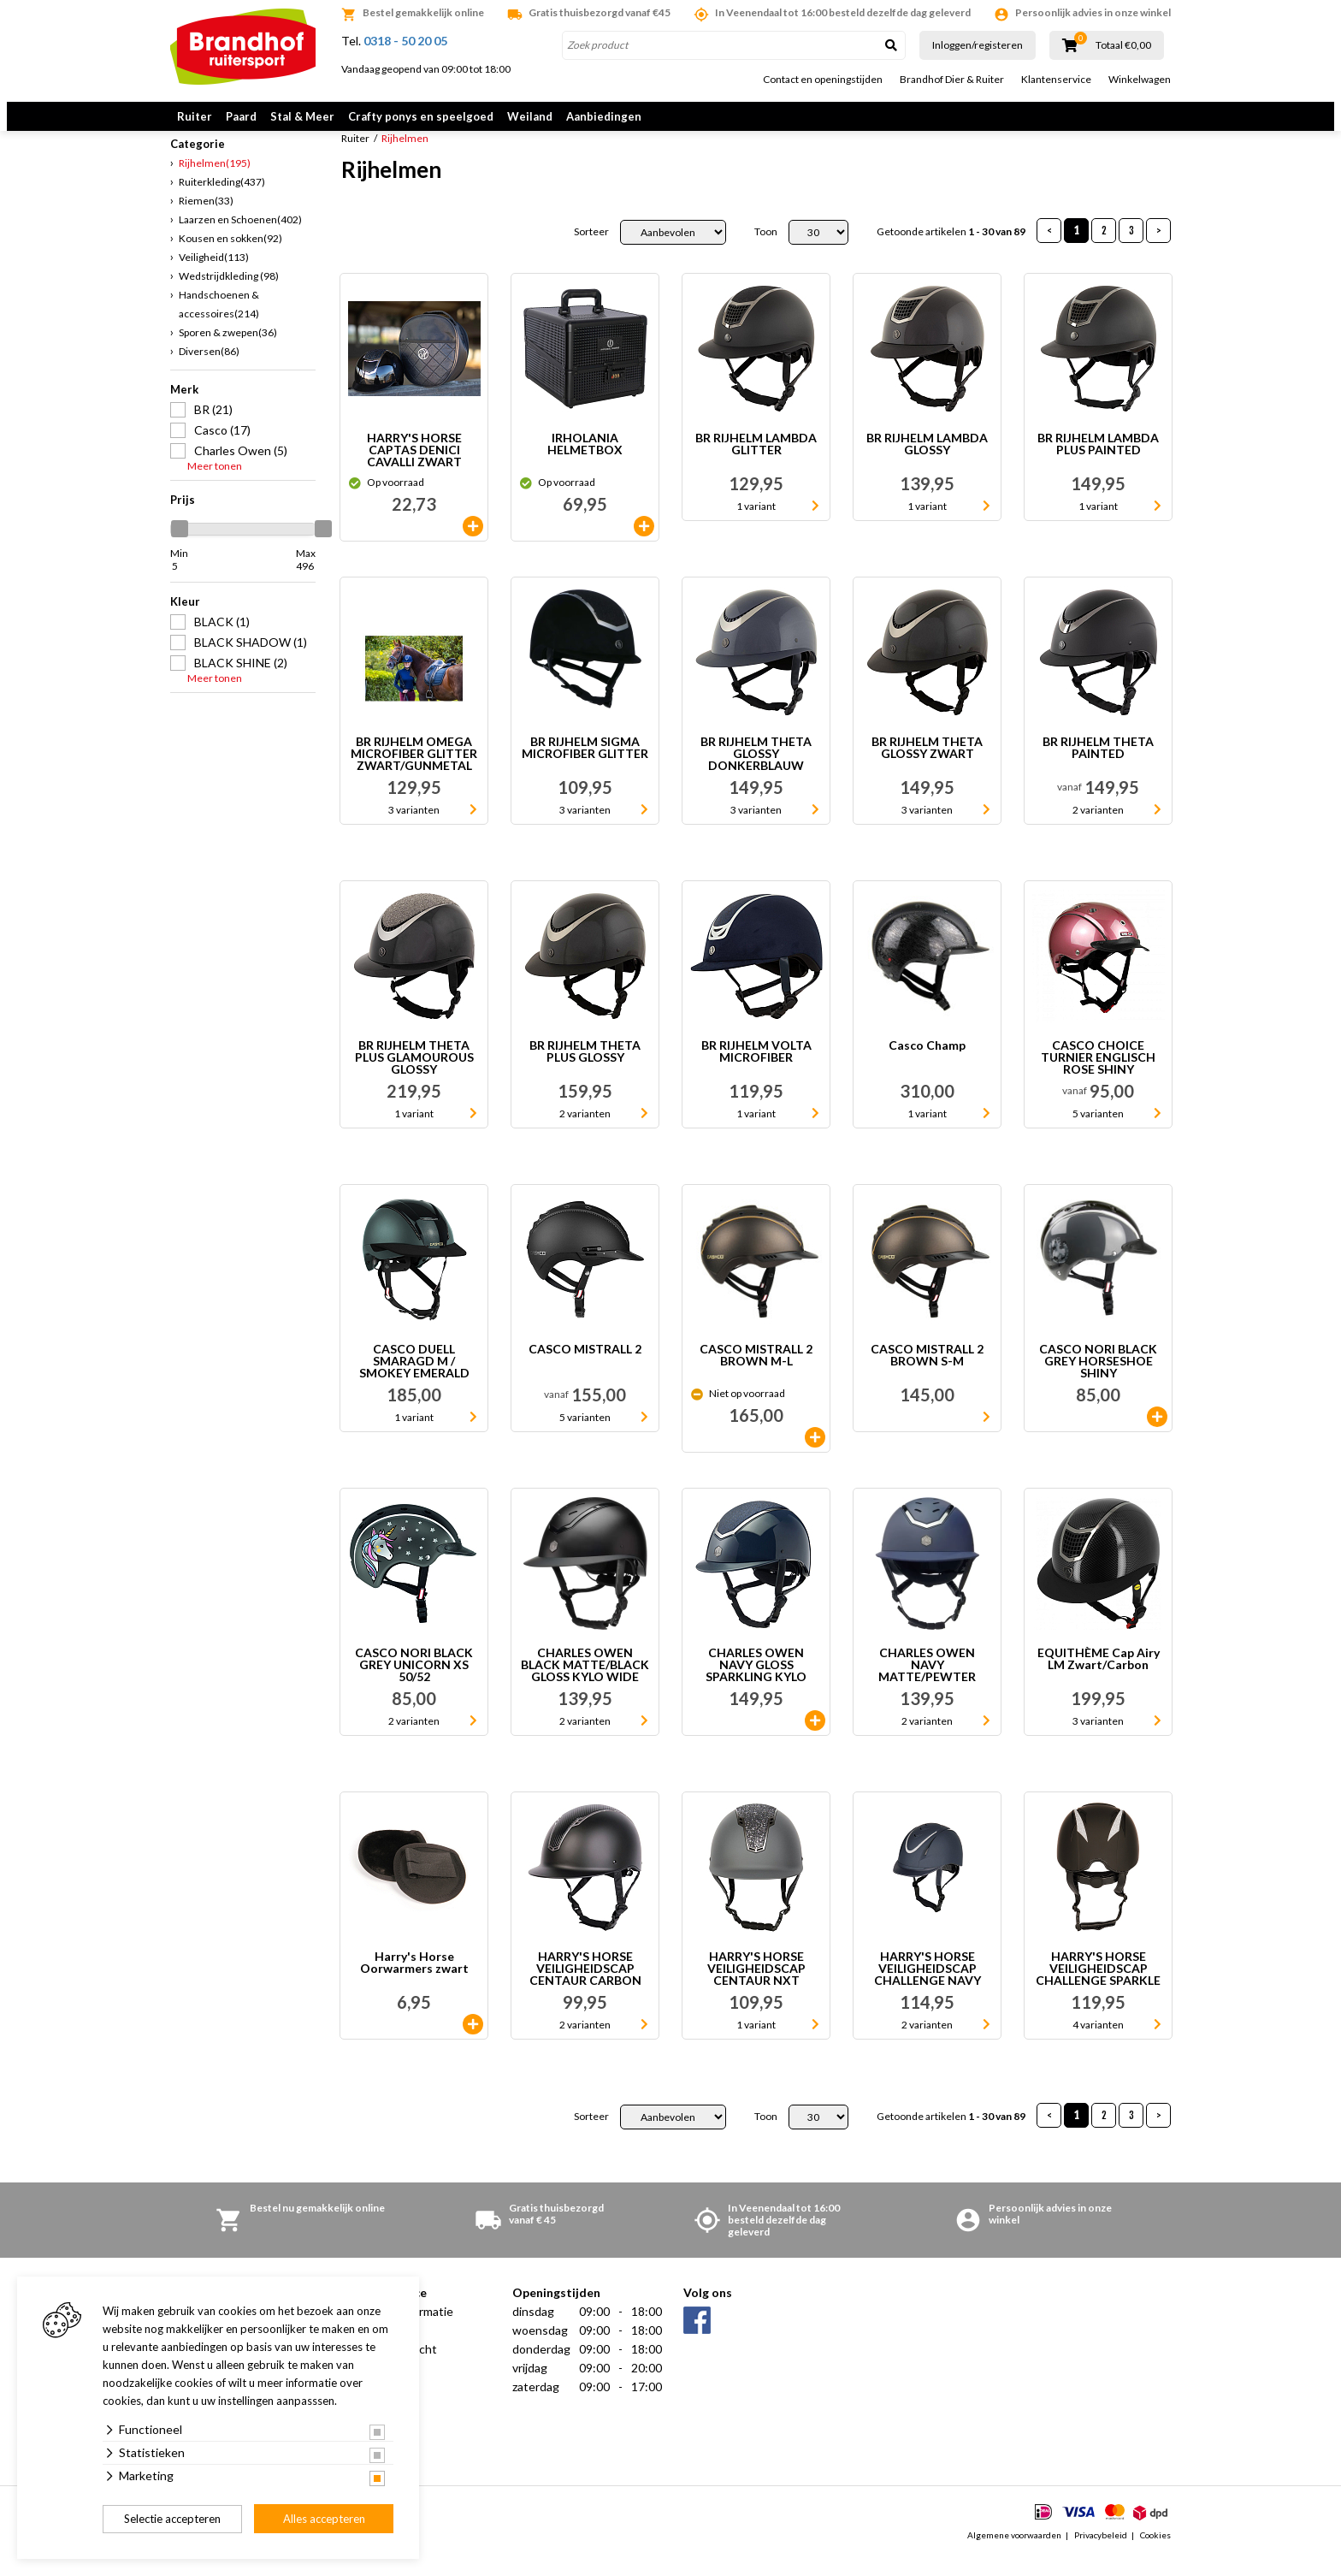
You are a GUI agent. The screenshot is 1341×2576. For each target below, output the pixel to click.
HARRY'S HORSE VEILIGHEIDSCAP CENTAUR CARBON (585, 1987)
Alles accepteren (324, 2519)
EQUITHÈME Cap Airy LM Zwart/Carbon (1098, 1678)
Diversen (209, 370)
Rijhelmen (215, 181)
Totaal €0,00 (1123, 45)
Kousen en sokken (230, 257)
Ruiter (194, 116)
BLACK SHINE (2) (240, 681)
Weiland (529, 116)
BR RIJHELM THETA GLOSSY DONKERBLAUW (756, 773)
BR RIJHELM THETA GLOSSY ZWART (927, 767)
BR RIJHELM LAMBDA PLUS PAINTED (1098, 463)
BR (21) (213, 428)
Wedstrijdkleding (229, 294)
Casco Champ (927, 1064)
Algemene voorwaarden (1014, 2554)
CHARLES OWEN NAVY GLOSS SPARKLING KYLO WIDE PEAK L (756, 1684)
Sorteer (591, 251)
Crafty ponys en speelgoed (420, 116)
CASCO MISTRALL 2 (585, 1368)
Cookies (1155, 2554)
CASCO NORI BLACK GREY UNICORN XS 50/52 (414, 1684)
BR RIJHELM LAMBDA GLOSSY (927, 463)
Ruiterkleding (222, 200)
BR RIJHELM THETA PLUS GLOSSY (585, 1070)
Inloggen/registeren (977, 44)
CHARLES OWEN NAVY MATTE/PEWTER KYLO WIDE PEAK (927, 1684)
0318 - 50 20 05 (405, 40)
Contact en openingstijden (823, 79)
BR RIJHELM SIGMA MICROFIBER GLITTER (585, 767)
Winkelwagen (1139, 79)
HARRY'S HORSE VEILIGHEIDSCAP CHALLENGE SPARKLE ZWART (1098, 1987)
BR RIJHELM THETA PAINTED (1098, 767)
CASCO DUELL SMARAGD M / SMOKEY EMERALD (414, 1380)
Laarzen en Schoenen (240, 238)
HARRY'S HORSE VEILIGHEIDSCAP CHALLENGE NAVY (927, 1987)
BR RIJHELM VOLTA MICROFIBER (756, 1070)
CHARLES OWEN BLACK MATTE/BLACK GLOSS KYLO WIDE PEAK (585, 1684)
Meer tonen (214, 485)
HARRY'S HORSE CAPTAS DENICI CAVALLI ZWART (414, 469)
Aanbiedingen (603, 116)
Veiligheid (214, 275)
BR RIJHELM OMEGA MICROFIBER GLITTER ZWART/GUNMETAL (414, 773)
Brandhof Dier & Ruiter (952, 79)
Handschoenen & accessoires (219, 323)
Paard (241, 116)
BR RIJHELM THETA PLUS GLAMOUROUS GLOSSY (414, 1076)
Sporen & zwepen (228, 351)
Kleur (185, 620)
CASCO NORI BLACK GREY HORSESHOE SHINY (1098, 1380)
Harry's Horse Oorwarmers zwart (414, 1981)
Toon (765, 251)
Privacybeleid (1100, 2554)
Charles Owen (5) (240, 469)
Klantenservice (1056, 79)
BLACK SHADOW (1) (250, 661)
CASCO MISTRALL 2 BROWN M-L (756, 1374)
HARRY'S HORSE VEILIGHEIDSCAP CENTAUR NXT (756, 1987)
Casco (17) (222, 448)
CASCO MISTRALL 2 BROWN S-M (927, 1374)
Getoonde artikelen (951, 251)
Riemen (206, 219)
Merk (184, 408)
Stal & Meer (302, 116)
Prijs (182, 518)
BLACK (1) (222, 640)
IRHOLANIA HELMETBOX (585, 463)
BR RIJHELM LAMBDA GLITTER (756, 463)
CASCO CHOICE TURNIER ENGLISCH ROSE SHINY (1098, 1076)
